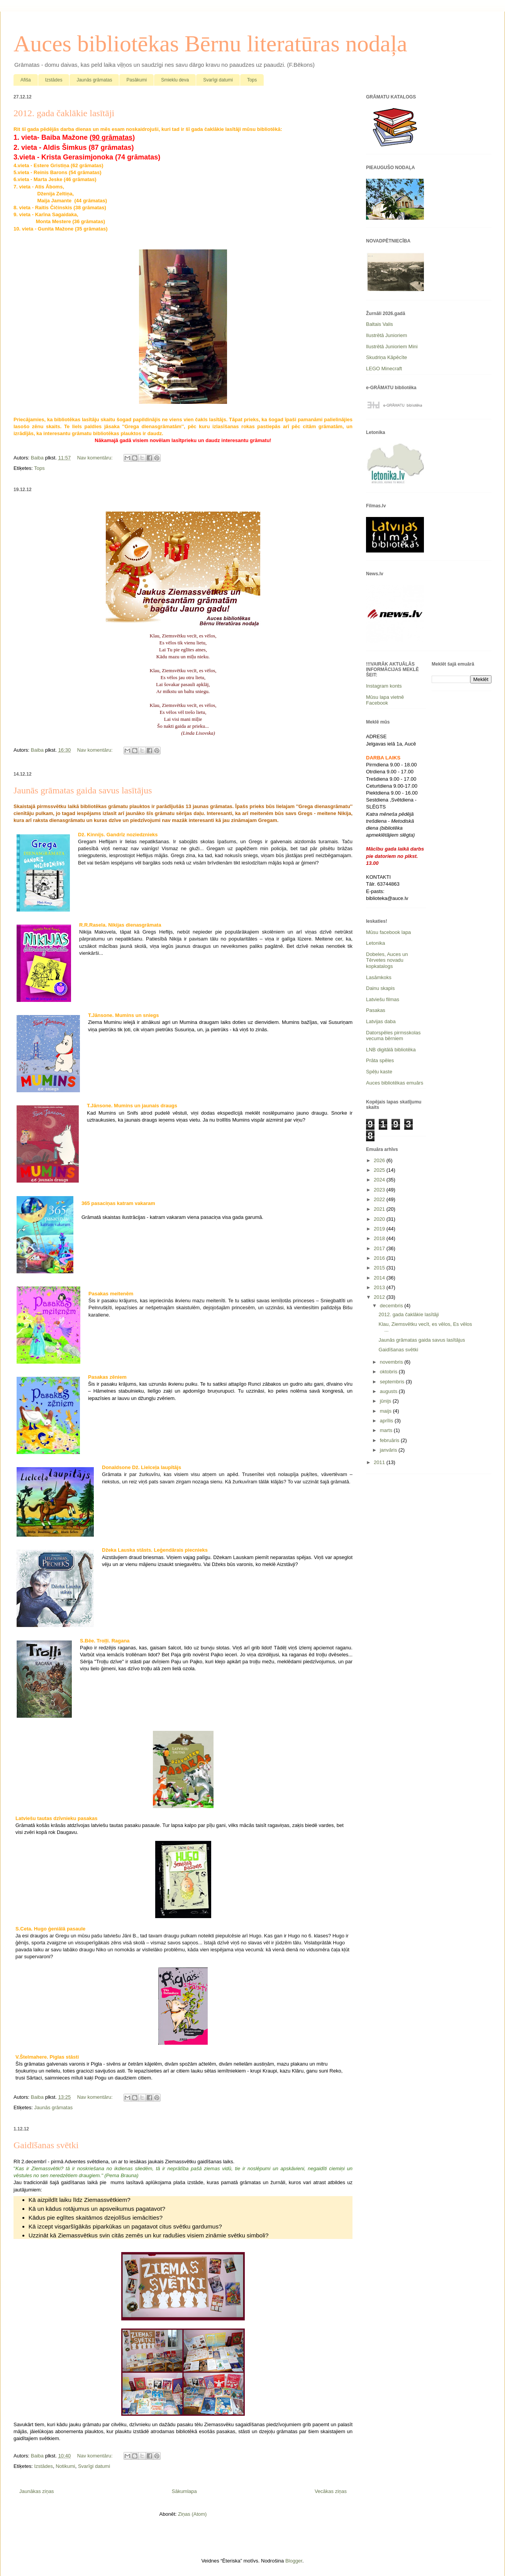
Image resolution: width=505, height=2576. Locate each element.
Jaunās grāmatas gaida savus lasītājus (83, 790)
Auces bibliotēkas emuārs (394, 1083)
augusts (389, 1391)
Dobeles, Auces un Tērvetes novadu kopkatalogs (387, 960)
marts (387, 1430)
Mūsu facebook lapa (388, 932)
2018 (380, 1238)
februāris (390, 1440)
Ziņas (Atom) (192, 2514)
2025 (380, 1170)
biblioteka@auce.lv (387, 898)
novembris (392, 1362)
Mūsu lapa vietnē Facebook (385, 700)
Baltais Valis (379, 324)
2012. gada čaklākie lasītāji (64, 113)
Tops (252, 80)
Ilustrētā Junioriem (386, 335)
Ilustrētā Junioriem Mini (392, 346)
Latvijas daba (381, 1021)
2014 (380, 1278)
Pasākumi (136, 80)
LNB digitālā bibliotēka (391, 1049)
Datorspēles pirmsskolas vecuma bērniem (393, 1036)
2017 (380, 1248)
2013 (380, 1287)
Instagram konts (384, 686)
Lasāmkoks (378, 977)
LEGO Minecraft (384, 368)
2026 (380, 1160)
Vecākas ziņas (331, 2491)
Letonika (375, 943)
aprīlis (387, 1421)
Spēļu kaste (379, 1071)
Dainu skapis (380, 988)
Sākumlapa (184, 2491)
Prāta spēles (380, 1060)
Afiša (25, 80)
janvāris (389, 1450)
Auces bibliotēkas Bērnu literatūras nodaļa (210, 43)
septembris (393, 1382)
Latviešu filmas (382, 999)
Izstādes (54, 80)
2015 (380, 1268)
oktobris (389, 1371)
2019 (380, 1229)
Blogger (293, 2561)
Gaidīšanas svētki (46, 2145)
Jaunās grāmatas (94, 80)
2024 (380, 1180)
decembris (392, 1305)
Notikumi (65, 2466)
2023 (380, 1190)
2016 (380, 1258)
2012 (380, 1297)
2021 (380, 1209)
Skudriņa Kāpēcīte (386, 357)
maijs (386, 1411)
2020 (380, 1219)
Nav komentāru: (95, 458)
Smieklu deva (175, 80)
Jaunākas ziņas (36, 2491)
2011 (380, 1462)
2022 (380, 1199)
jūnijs (386, 1401)
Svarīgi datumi (218, 80)
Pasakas (375, 1010)
